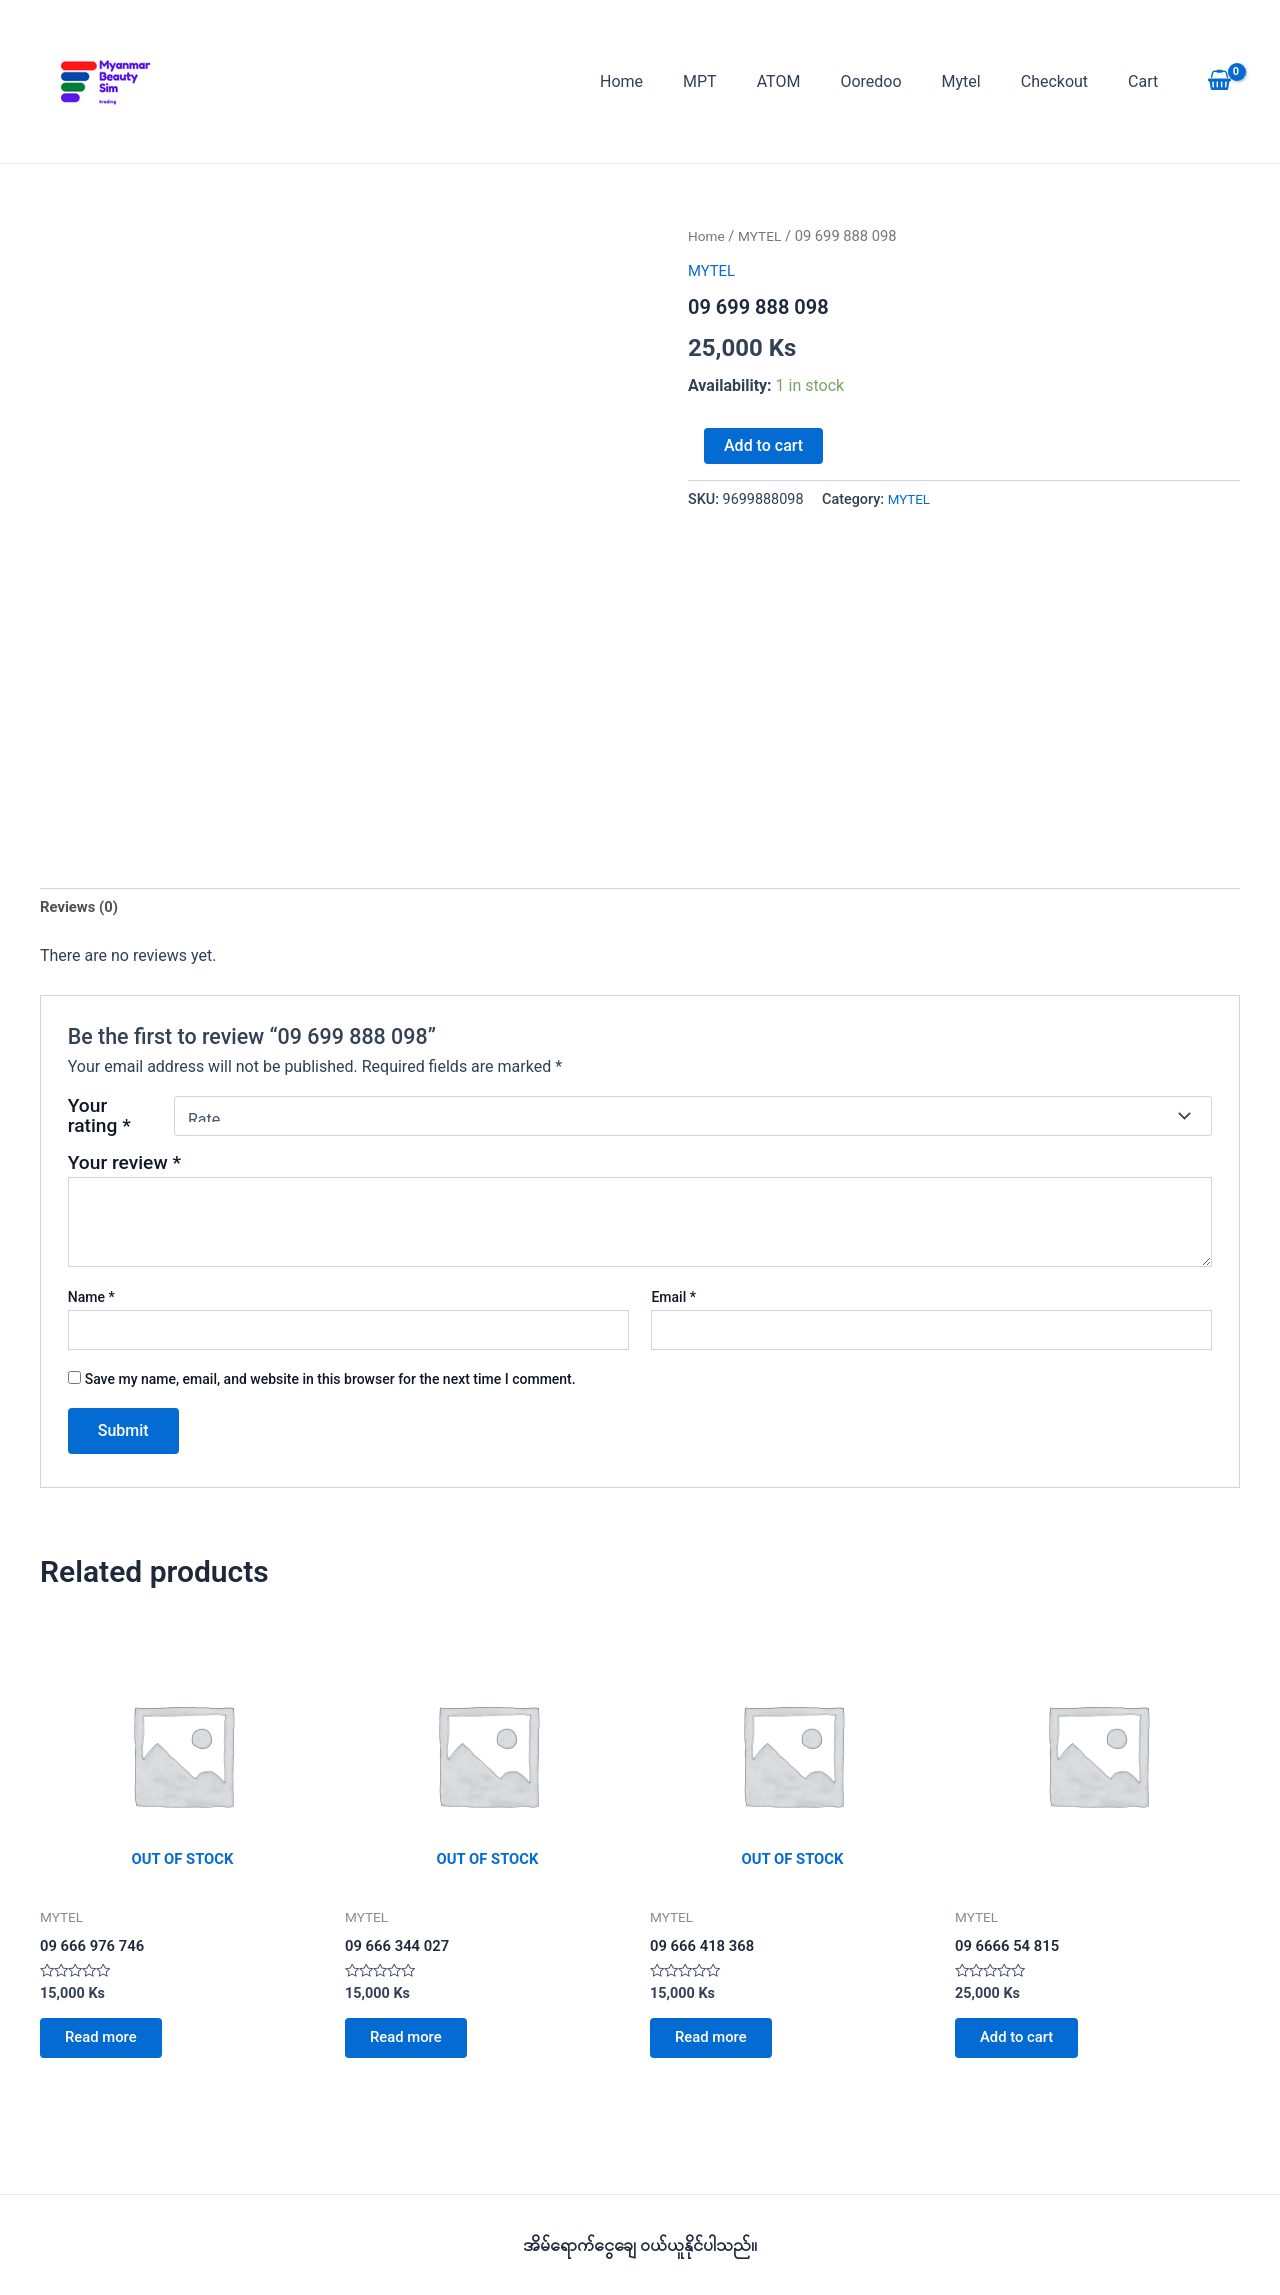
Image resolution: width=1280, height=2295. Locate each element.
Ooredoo (898, 81)
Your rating (99, 1119)
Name (91, 1300)
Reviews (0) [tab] (82, 908)
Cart (1147, 81)
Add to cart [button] (1024, 2046)
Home (673, 81)
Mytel (981, 81)
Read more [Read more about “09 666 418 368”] (718, 2046)
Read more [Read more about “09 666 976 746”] (108, 2046)
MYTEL (764, 236)
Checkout (1066, 81)
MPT (744, 81)
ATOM (815, 81)
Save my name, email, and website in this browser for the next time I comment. (330, 1382)
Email (673, 1300)
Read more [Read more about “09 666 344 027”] (413, 2046)
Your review (124, 1165)
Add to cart (763, 445)
